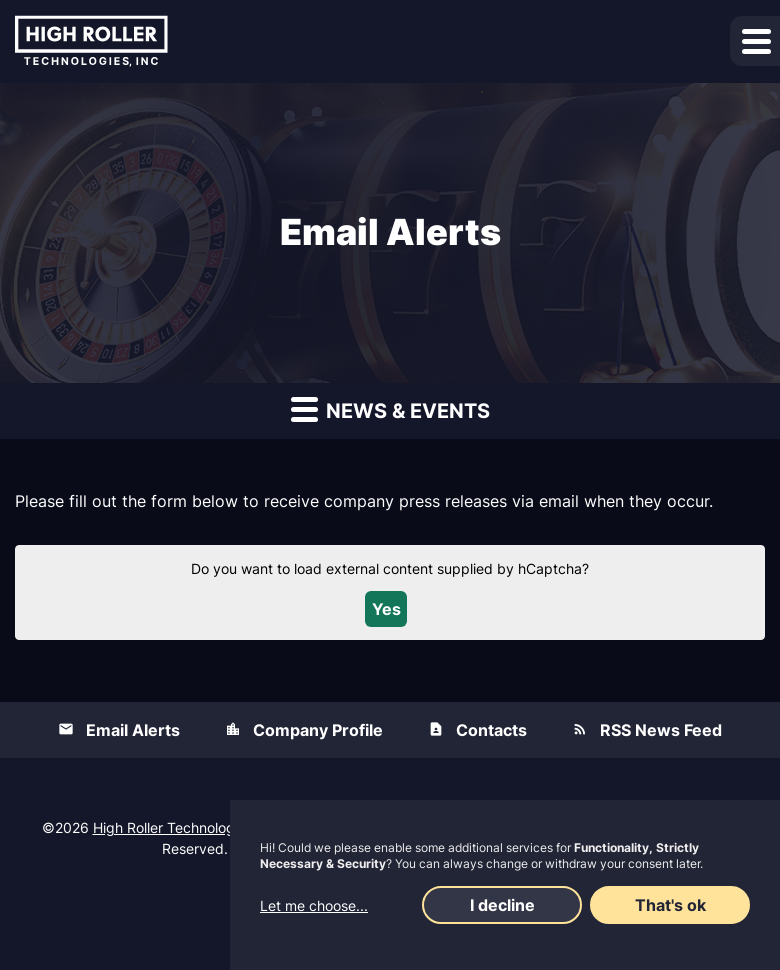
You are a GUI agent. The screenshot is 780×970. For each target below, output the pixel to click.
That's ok (670, 905)
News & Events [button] (390, 408)
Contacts (491, 730)
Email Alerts (133, 730)
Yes (386, 609)
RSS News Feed (661, 730)
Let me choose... (314, 905)
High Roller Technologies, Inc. (189, 827)
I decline (502, 905)
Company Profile (318, 730)
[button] (755, 41)
